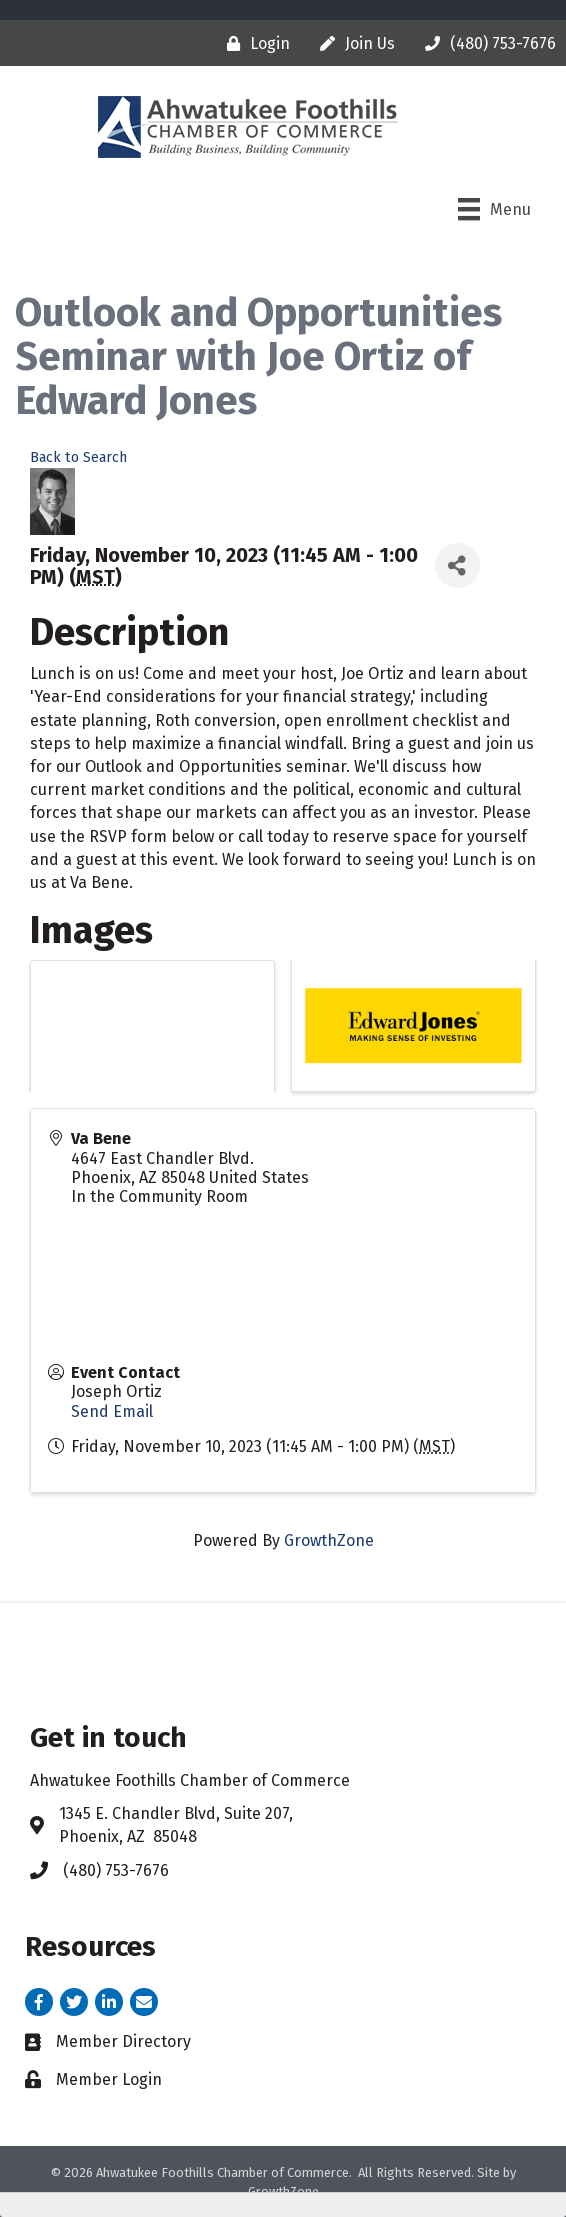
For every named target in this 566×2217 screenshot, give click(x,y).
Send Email (112, 1411)
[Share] (457, 565)
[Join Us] (352, 43)
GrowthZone (329, 1540)
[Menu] (494, 209)
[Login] (253, 43)
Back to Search (78, 457)
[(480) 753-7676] (485, 43)
